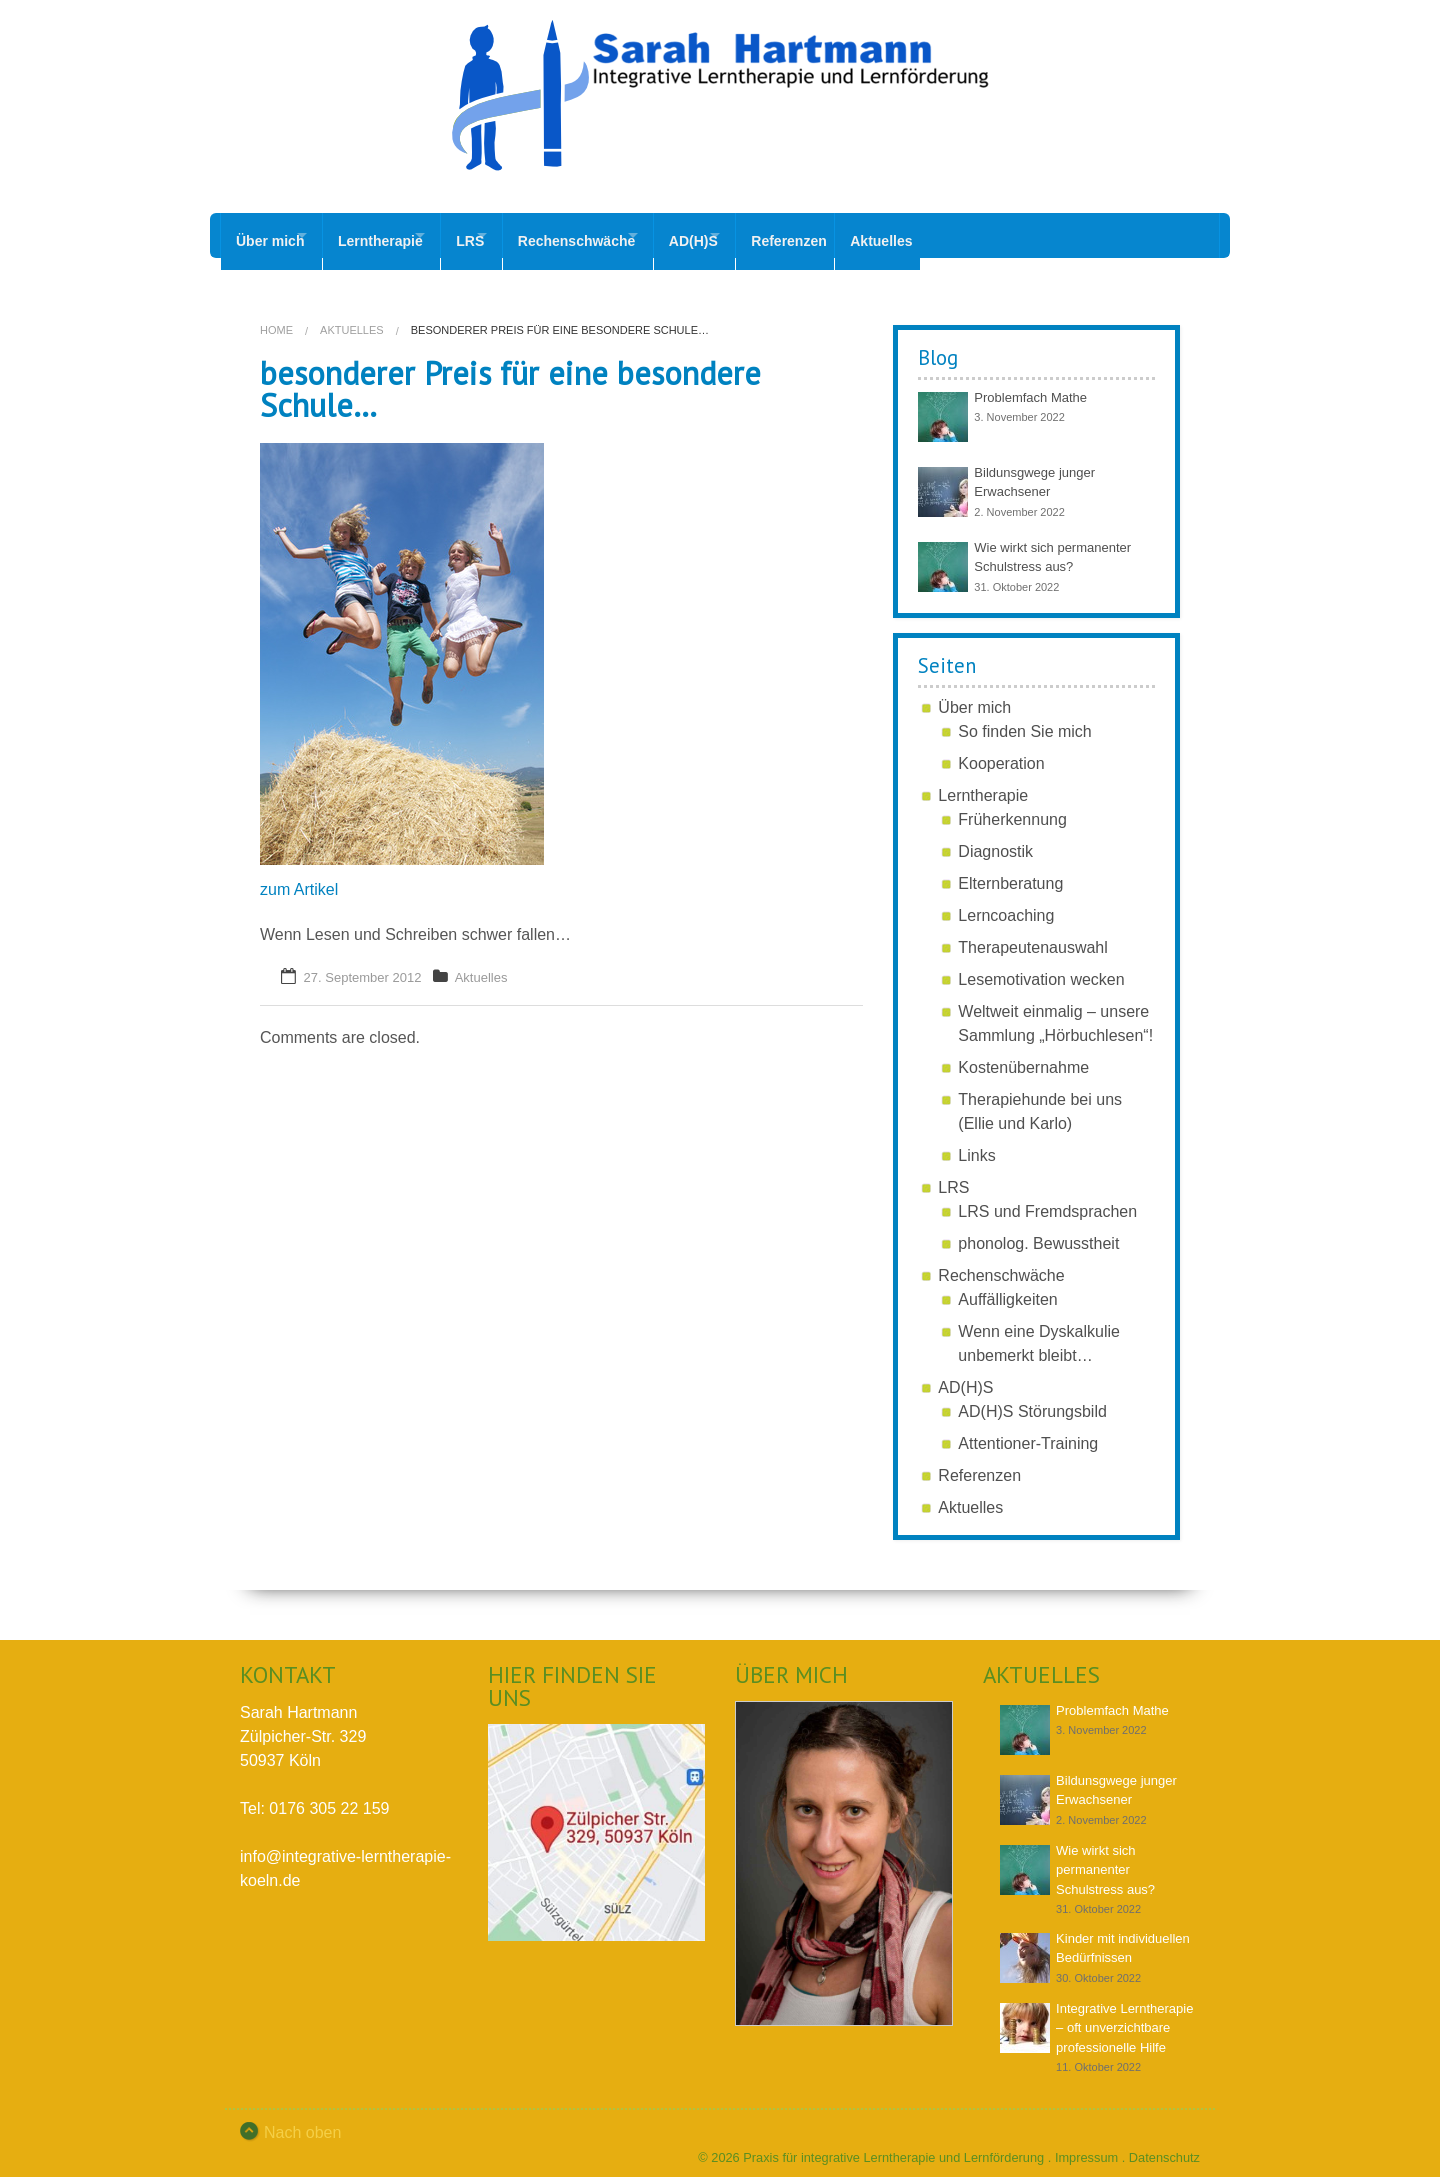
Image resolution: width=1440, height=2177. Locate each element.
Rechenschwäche (629, 235)
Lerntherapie (397, 235)
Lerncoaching (1006, 903)
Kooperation (1001, 751)
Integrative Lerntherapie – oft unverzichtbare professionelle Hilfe (1124, 2016)
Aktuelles (976, 235)
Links (976, 1143)
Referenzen (876, 235)
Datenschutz (1164, 2145)
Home (276, 318)
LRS (505, 235)
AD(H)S (763, 235)
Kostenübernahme (1023, 1055)
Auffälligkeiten (1007, 1287)
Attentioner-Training (1028, 1431)
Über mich (270, 235)
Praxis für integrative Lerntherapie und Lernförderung (893, 2145)
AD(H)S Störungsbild (1032, 1399)
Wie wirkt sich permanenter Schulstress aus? (1105, 1858)
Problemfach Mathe (1030, 385)
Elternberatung (1010, 871)
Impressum (1086, 2145)
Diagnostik (995, 839)
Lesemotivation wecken (1041, 967)
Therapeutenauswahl (1032, 935)
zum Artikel (299, 877)
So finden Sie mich (1024, 719)
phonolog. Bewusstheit (1038, 1231)
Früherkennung (1012, 807)
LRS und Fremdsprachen (1047, 1199)
